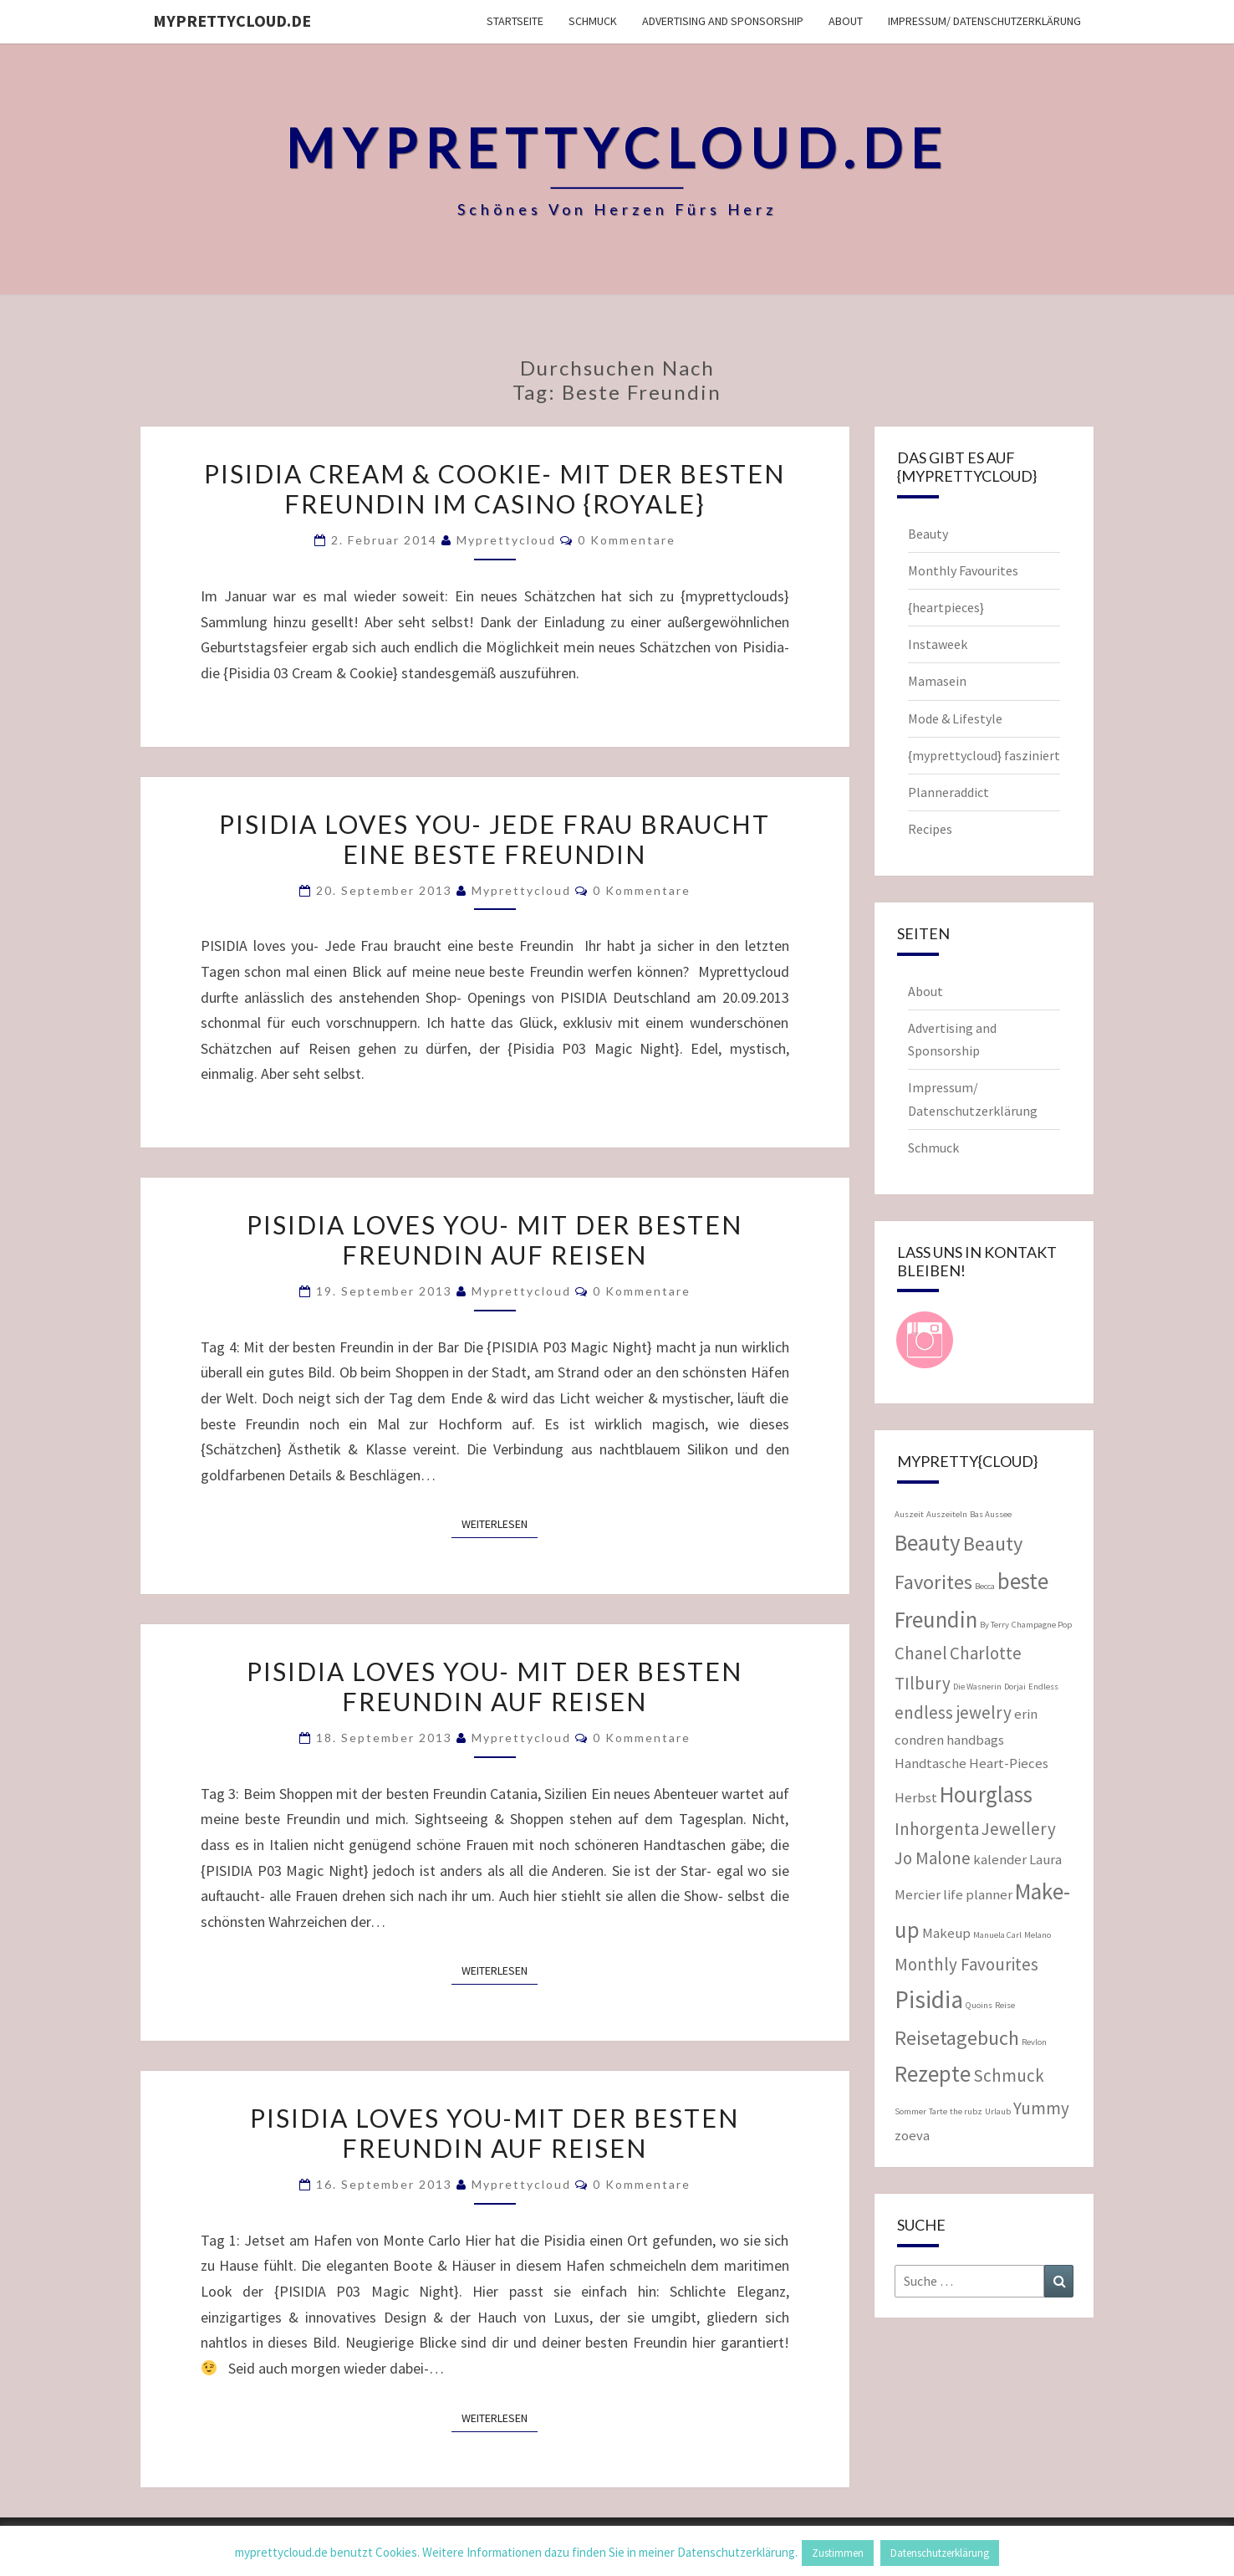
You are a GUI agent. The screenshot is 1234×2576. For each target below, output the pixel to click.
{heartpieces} (946, 607)
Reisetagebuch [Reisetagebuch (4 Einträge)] (957, 2038)
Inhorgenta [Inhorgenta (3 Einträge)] (937, 1828)
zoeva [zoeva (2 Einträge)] (912, 2135)
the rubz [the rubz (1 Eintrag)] (966, 2111)
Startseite (515, 20)
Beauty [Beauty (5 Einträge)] (928, 1542)
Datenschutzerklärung (939, 2553)
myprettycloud (506, 540)
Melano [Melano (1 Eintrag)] (1037, 1934)
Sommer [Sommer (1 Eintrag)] (910, 2111)
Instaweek (937, 644)
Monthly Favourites (963, 570)
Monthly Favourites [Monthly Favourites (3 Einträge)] (966, 1964)
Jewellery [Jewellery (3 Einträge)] (1019, 1828)
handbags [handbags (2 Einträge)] (975, 1739)
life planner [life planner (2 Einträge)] (977, 1894)
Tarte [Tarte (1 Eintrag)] (938, 2111)
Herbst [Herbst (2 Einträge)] (916, 1797)
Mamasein (937, 680)
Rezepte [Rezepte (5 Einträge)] (933, 2073)
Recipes (930, 828)
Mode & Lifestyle (955, 718)
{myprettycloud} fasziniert (984, 755)
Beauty (928, 533)
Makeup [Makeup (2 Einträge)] (946, 1933)
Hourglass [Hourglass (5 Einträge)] (986, 1794)
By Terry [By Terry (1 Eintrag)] (994, 1624)
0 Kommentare (627, 540)
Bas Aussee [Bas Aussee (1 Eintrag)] (991, 1514)
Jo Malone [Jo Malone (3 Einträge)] (933, 1858)
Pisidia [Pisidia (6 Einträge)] (929, 1999)
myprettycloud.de (232, 20)
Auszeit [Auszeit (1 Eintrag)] (909, 1514)
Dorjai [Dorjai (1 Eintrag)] (1015, 1686)
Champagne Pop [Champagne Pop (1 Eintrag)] (1042, 1624)
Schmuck (593, 20)
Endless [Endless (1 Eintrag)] (1043, 1686)
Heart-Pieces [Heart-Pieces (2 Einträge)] (1008, 1763)
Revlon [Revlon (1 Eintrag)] (1034, 2042)
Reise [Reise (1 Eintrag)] (1005, 2005)
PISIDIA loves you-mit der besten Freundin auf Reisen (494, 2133)
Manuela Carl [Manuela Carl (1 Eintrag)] (997, 1934)
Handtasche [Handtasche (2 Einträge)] (930, 1763)
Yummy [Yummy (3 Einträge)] (1041, 2108)
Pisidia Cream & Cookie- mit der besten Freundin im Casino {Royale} (494, 488)
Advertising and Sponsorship (722, 20)
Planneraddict (948, 792)
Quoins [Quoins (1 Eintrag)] (979, 2005)
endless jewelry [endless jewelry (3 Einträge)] (953, 1712)
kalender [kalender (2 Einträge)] (1000, 1859)
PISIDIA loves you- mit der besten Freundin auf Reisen (494, 1239)
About (846, 20)
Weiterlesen (499, 1523)
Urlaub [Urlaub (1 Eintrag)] (998, 2111)
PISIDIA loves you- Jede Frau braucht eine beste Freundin (494, 839)
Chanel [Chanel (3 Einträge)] (921, 1653)
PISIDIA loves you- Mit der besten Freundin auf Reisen (494, 1686)
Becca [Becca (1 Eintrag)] (985, 1586)
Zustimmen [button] (838, 2553)
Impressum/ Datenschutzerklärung (984, 20)
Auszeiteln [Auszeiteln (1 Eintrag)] (946, 1514)
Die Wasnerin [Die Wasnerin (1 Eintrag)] (977, 1686)
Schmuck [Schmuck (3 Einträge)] (1008, 2075)
